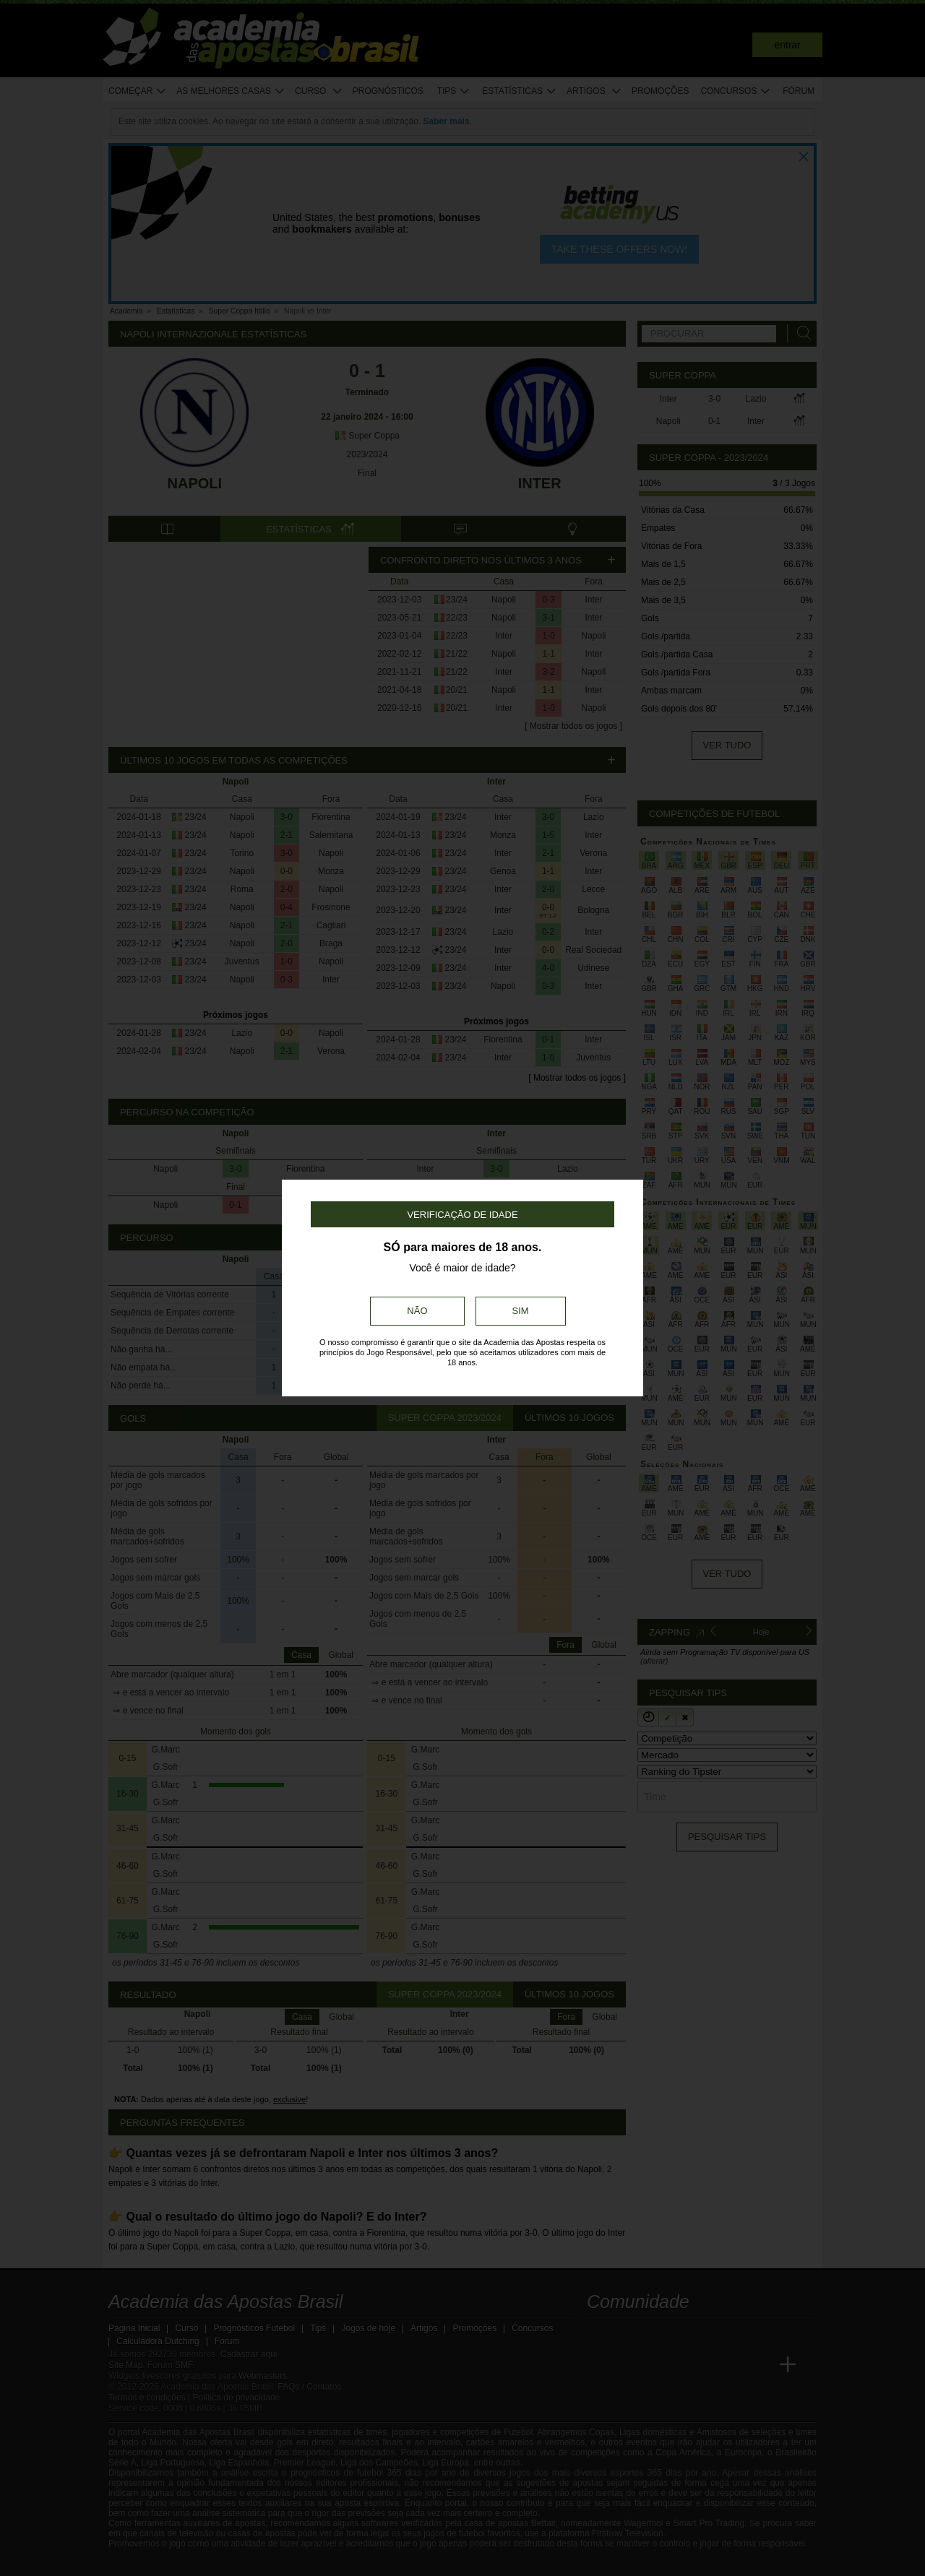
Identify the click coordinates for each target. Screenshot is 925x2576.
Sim (520, 1310)
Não (417, 1310)
